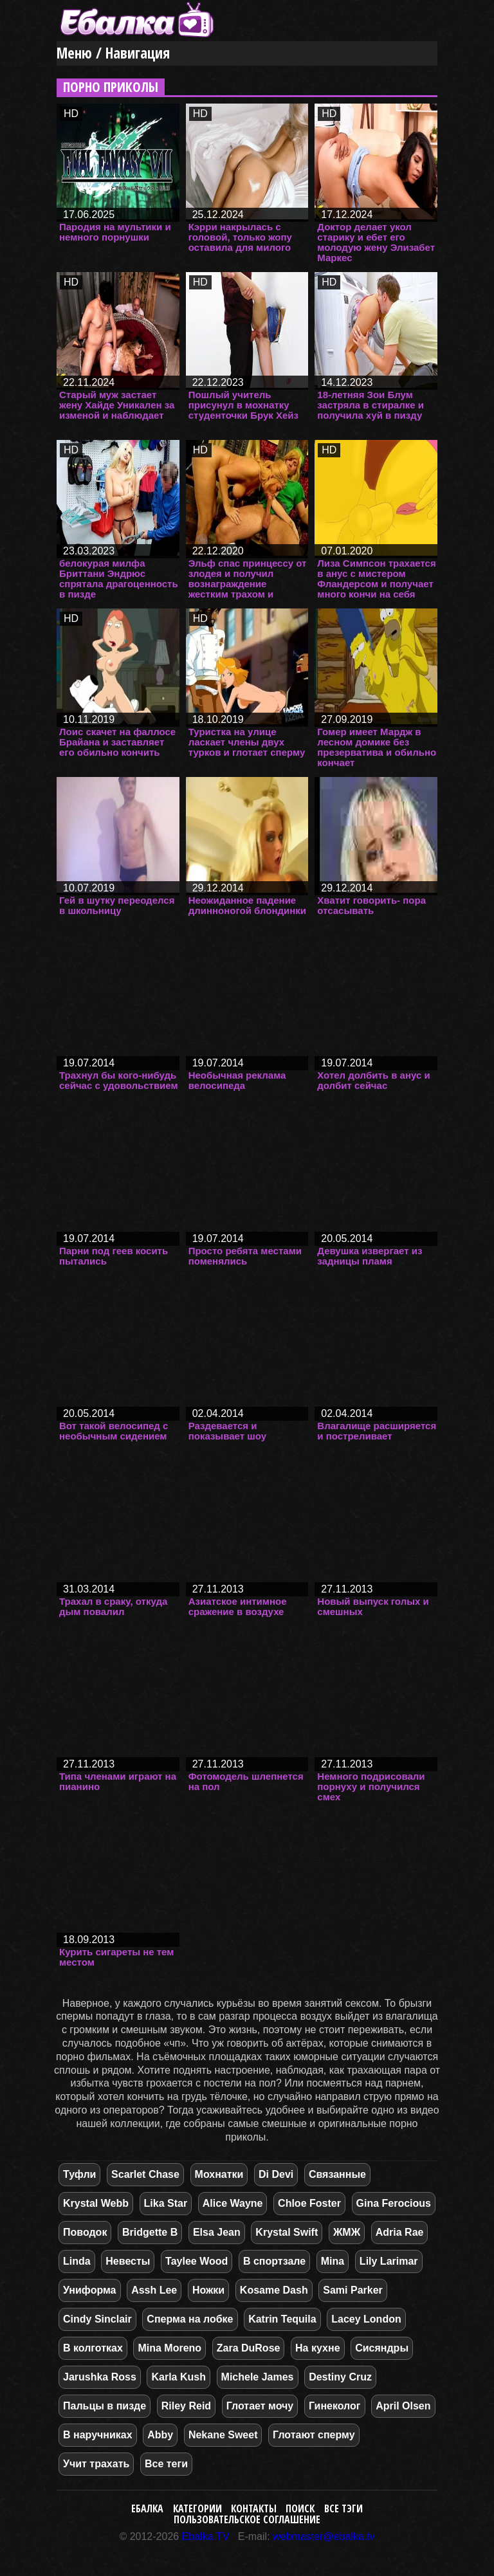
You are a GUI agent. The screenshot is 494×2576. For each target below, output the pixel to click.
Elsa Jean (217, 2232)
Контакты (254, 2508)
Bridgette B (150, 2232)
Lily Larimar (389, 2261)
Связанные (337, 2174)
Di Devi (276, 2174)
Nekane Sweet (223, 2434)
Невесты (127, 2261)
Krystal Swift (286, 2232)
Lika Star (166, 2203)
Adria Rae (400, 2232)
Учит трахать (96, 2463)
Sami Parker (353, 2290)
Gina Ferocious (393, 2203)
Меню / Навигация (113, 53)
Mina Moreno (169, 2348)
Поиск (300, 2508)
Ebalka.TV (206, 2536)
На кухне (317, 2348)
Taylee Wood (196, 2261)
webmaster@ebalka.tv (324, 2536)
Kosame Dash (274, 2290)
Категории (197, 2508)
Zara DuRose (248, 2348)
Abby (160, 2434)
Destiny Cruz (340, 2376)
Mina (332, 2261)
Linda (77, 2261)
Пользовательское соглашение (247, 2519)
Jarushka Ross (99, 2376)
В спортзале (274, 2261)
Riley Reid (186, 2405)
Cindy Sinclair (97, 2319)
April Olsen (403, 2405)
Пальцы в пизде (104, 2405)
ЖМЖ (346, 2232)
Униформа (89, 2290)
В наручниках (98, 2434)
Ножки (208, 2290)
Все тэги (343, 2508)
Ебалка (147, 2508)
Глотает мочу (260, 2405)
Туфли (79, 2174)
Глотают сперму (313, 2434)
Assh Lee (154, 2290)
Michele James (257, 2376)
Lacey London (366, 2319)
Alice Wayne (233, 2203)
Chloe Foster (309, 2203)
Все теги (166, 2463)
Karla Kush (178, 2376)
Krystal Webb (96, 2203)
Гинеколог (335, 2405)
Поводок (85, 2232)
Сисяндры (381, 2348)
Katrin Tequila (282, 2319)
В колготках (93, 2348)
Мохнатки (219, 2174)
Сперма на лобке (190, 2319)
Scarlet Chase (145, 2174)
